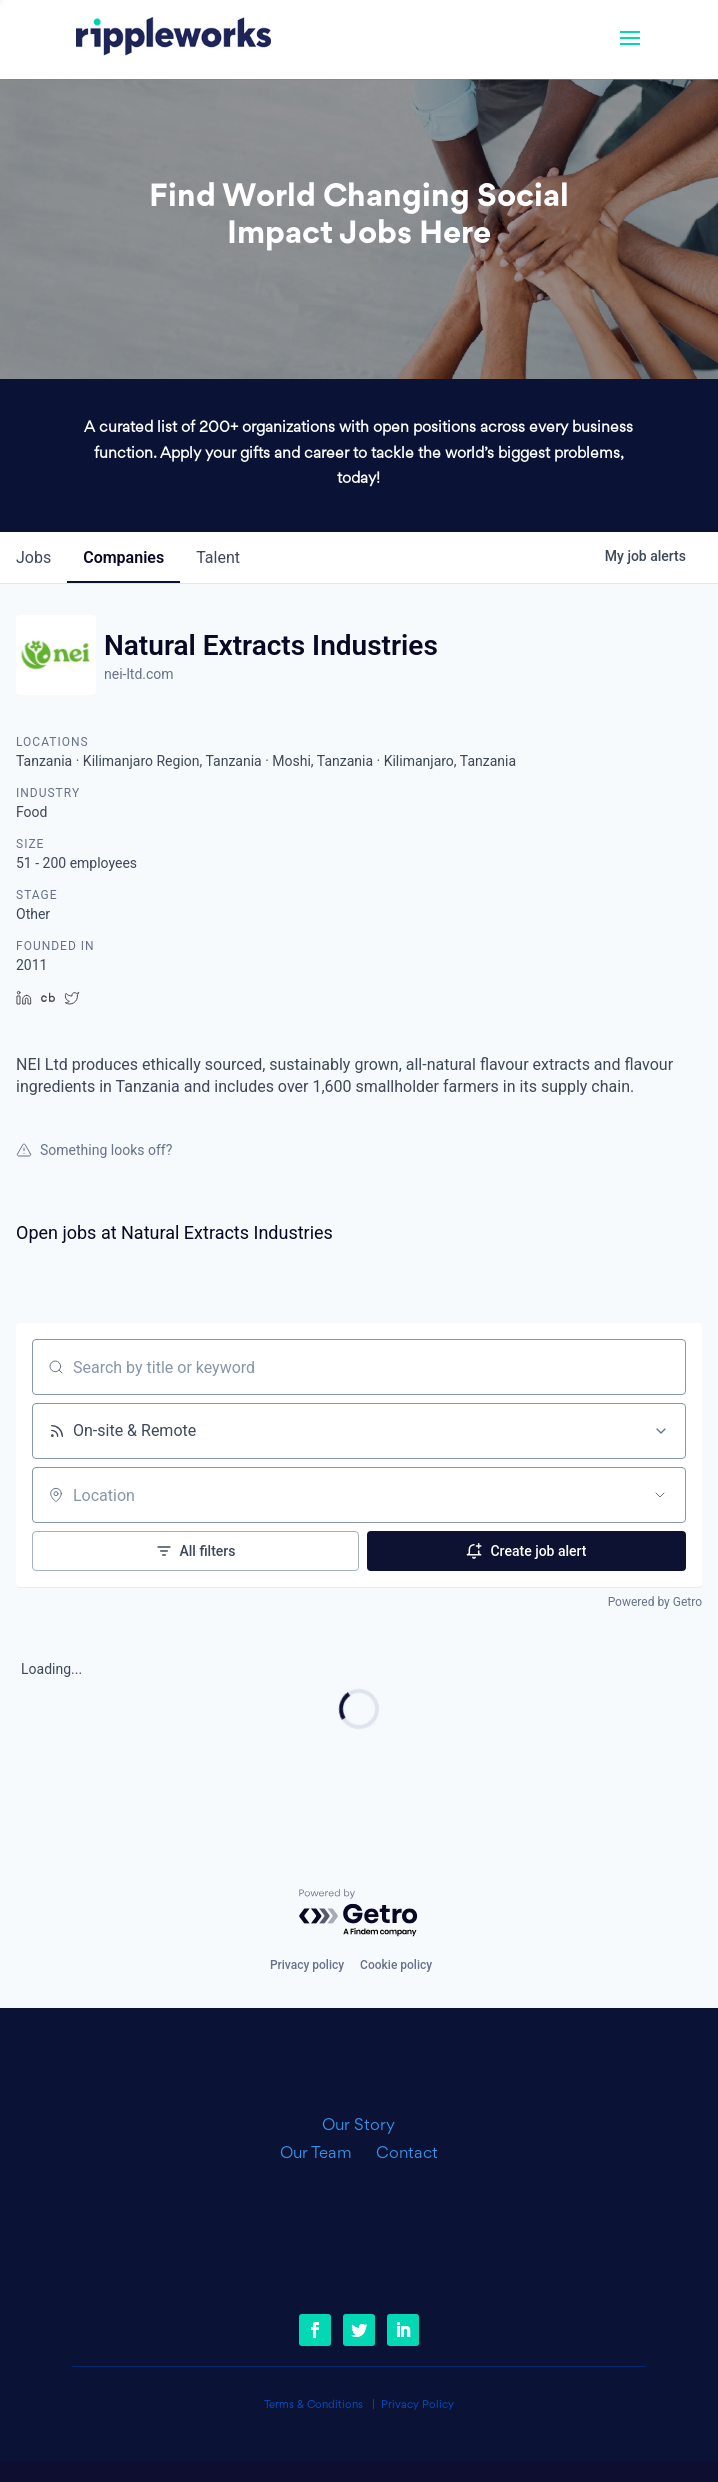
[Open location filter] (660, 1495)
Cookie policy (396, 1965)
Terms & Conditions (313, 2405)
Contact (407, 2154)
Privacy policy (307, 1965)
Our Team (324, 2154)
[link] (173, 39)
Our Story (358, 2126)
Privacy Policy (417, 2405)
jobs (33, 557)
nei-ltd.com (139, 674)
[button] (630, 51)
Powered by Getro (655, 1602)
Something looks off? (94, 1150)
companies (123, 557)
